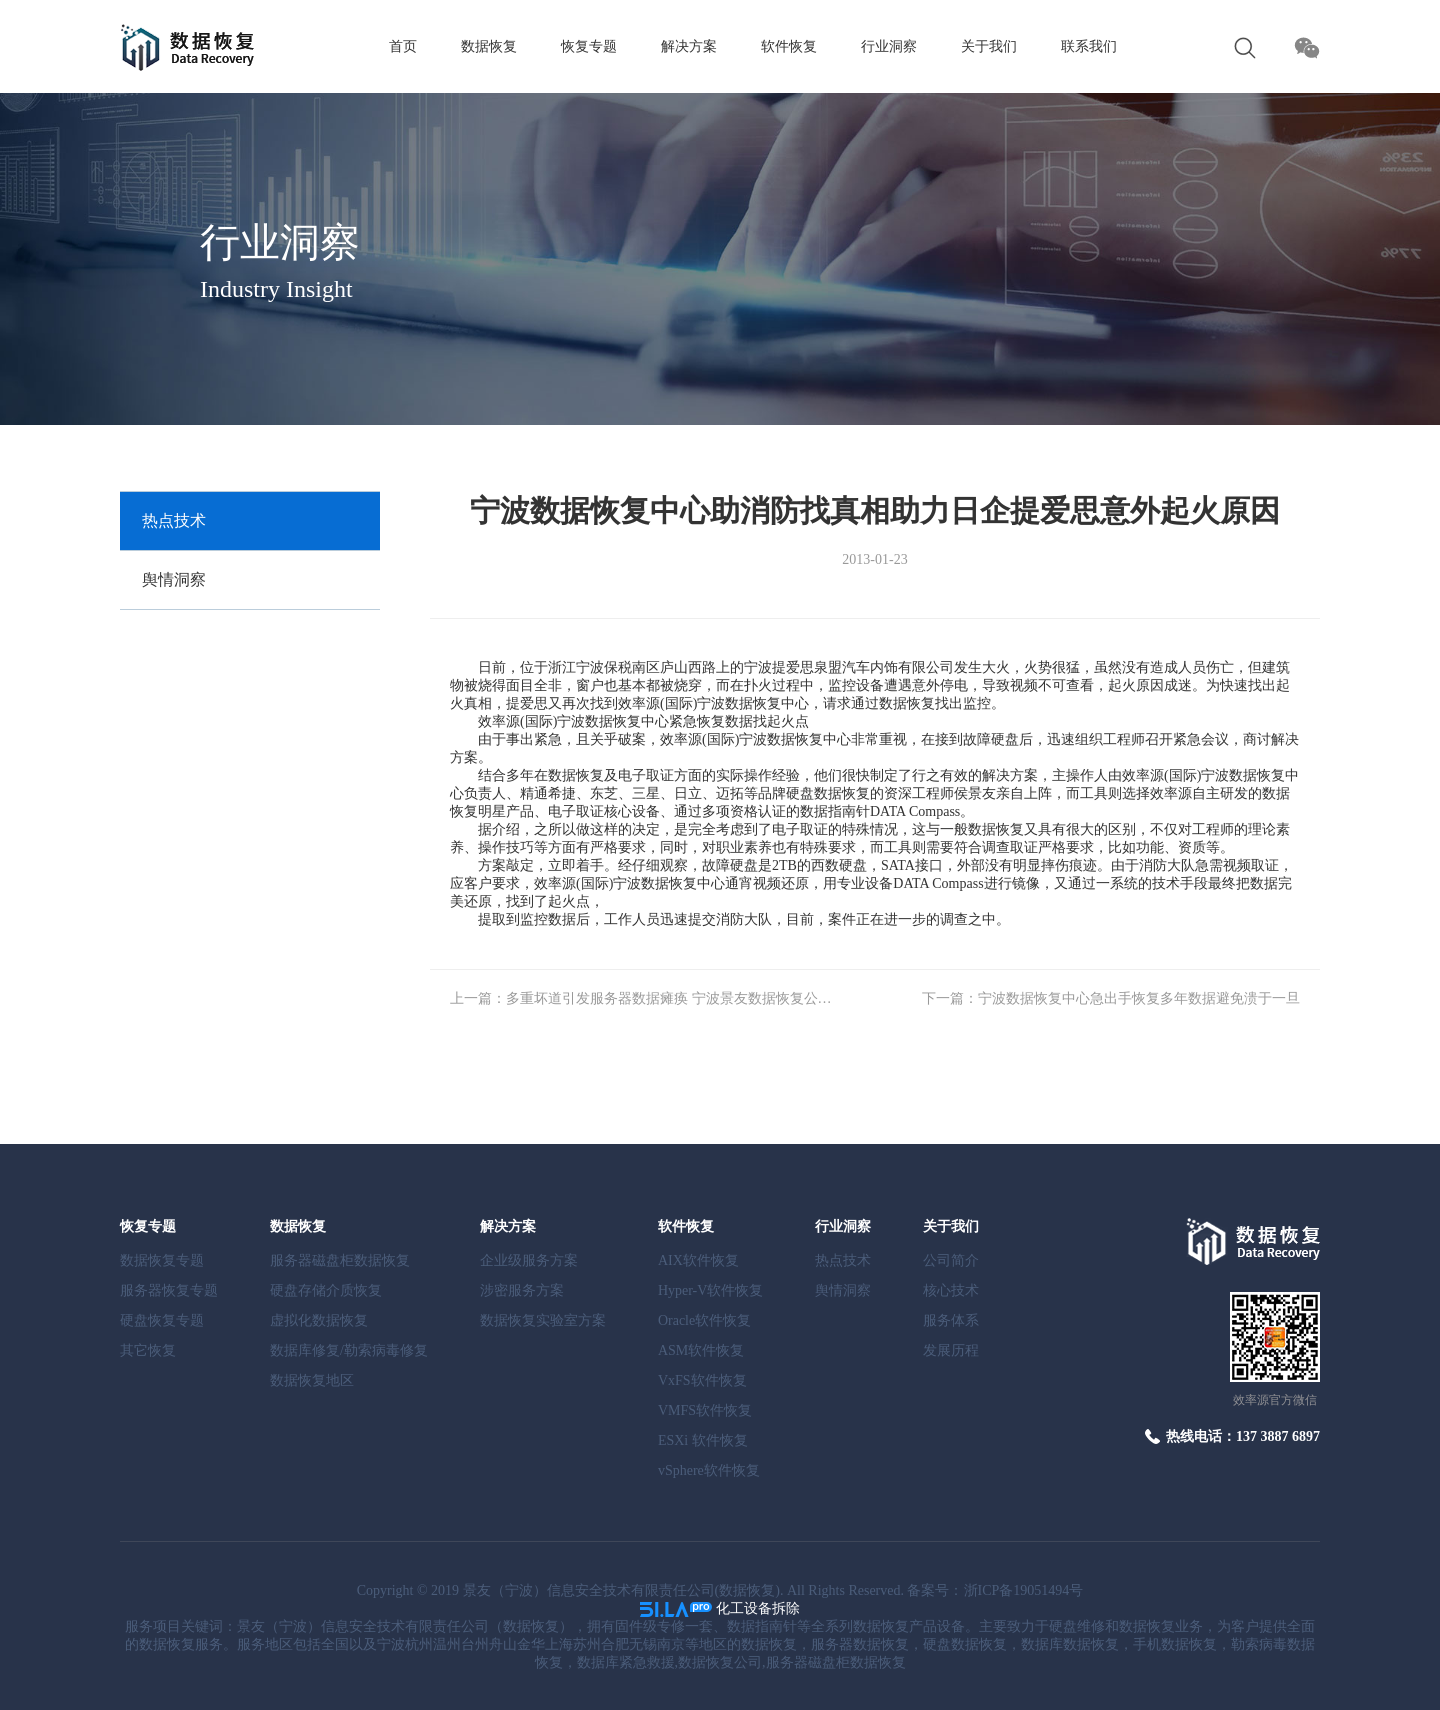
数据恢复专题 (162, 1260)
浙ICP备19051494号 (1024, 1590)
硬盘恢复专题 (162, 1320)
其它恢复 (148, 1350)
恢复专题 (589, 46)
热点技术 (174, 520)
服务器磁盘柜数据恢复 (340, 1260)
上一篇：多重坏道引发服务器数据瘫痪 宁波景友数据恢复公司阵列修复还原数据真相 (641, 998)
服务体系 (951, 1320)
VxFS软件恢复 (702, 1380)
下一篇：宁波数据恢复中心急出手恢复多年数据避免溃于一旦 (1111, 998)
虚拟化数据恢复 (319, 1320)
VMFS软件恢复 (705, 1410)
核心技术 (951, 1290)
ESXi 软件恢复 (703, 1440)
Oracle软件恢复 (704, 1320)
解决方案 (689, 46)
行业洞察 (889, 46)
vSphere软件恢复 (709, 1470)
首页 (403, 46)
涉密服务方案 (522, 1290)
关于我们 (989, 46)
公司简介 (951, 1260)
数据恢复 (489, 46)
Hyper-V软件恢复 (710, 1290)
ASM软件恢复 (701, 1350)
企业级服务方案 (529, 1260)
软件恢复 (789, 46)
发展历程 (951, 1350)
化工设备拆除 (758, 1608)
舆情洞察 (174, 579)
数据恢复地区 (312, 1380)
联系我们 (1089, 46)
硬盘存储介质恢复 (326, 1290)
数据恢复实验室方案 (543, 1320)
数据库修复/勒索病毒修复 (349, 1350)
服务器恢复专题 (169, 1290)
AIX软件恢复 (698, 1260)
